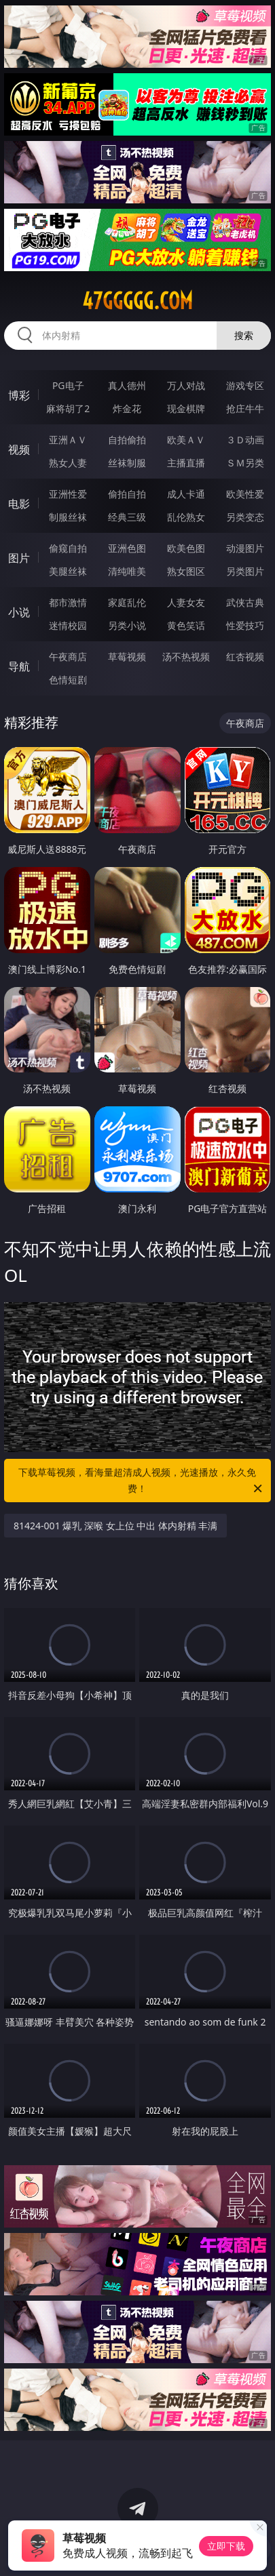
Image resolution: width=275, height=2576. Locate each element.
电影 (19, 503)
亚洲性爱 (68, 493)
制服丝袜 (68, 516)
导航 (19, 666)
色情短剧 (68, 679)
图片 (19, 557)
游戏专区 (245, 385)
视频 (19, 449)
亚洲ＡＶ (68, 439)
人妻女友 (186, 602)
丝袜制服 (127, 462)
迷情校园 (68, 625)
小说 (19, 612)
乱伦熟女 (186, 516)
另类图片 (245, 571)
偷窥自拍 (68, 548)
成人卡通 (186, 493)
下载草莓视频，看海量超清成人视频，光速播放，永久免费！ (140, 1481)
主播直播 (186, 462)
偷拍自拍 (127, 493)
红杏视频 (245, 656)
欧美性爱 (245, 493)
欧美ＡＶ (186, 439)
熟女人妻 (68, 462)
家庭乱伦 (127, 602)
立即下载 (226, 2545)
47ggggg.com (137, 301)
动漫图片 (245, 548)
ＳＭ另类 (245, 462)
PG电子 (68, 385)
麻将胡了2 (68, 408)
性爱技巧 (245, 625)
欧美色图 (186, 548)
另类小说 (127, 625)
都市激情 (68, 602)
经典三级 (127, 516)
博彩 (19, 395)
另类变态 (245, 516)
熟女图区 (186, 571)
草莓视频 (127, 656)
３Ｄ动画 (245, 439)
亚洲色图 (127, 548)
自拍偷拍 (127, 439)
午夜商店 (68, 656)
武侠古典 (245, 602)
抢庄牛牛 (245, 408)
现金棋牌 (186, 408)
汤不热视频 (186, 656)
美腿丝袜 (68, 571)
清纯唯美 (127, 571)
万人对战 (186, 385)
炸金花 (127, 408)
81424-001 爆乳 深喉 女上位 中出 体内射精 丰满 (115, 1525)
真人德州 (127, 385)
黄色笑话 (186, 625)
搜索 (243, 335)
